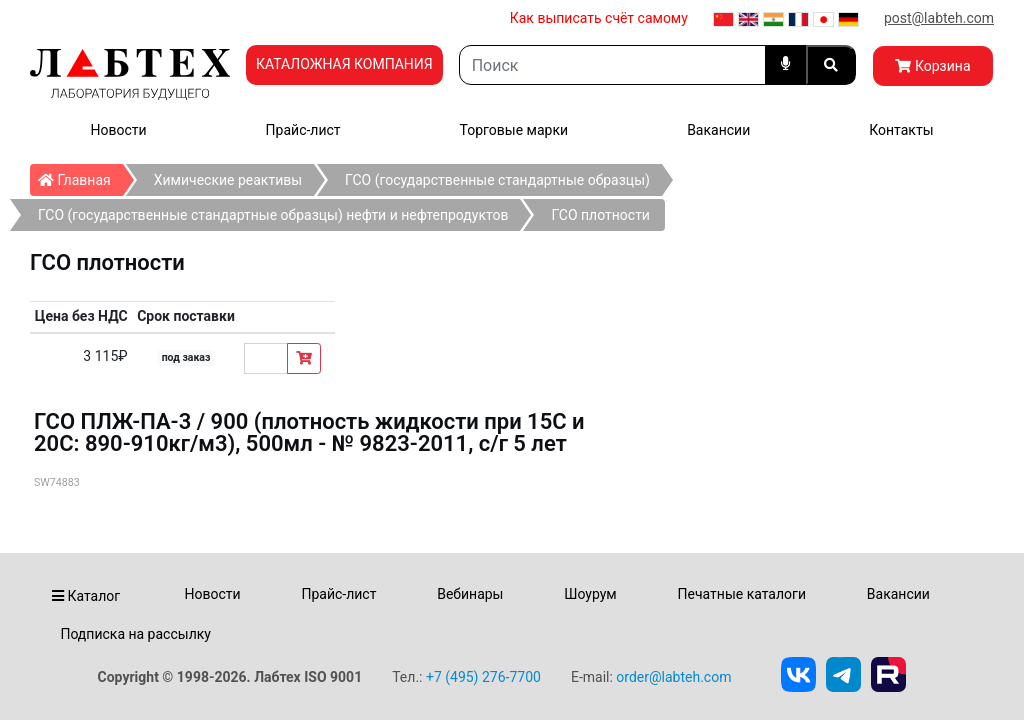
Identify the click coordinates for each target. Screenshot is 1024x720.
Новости (119, 130)
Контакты (901, 130)
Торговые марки (514, 130)
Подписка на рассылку (135, 634)
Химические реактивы (228, 180)
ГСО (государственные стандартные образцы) (497, 180)
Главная (80, 176)
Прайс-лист (303, 130)
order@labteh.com (673, 677)
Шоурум (590, 594)
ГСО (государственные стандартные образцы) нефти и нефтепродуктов (273, 215)
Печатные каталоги (742, 594)
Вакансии (718, 130)
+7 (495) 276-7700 (483, 677)
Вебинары (470, 594)
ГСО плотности (600, 215)
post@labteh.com (939, 18)
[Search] (612, 65)
